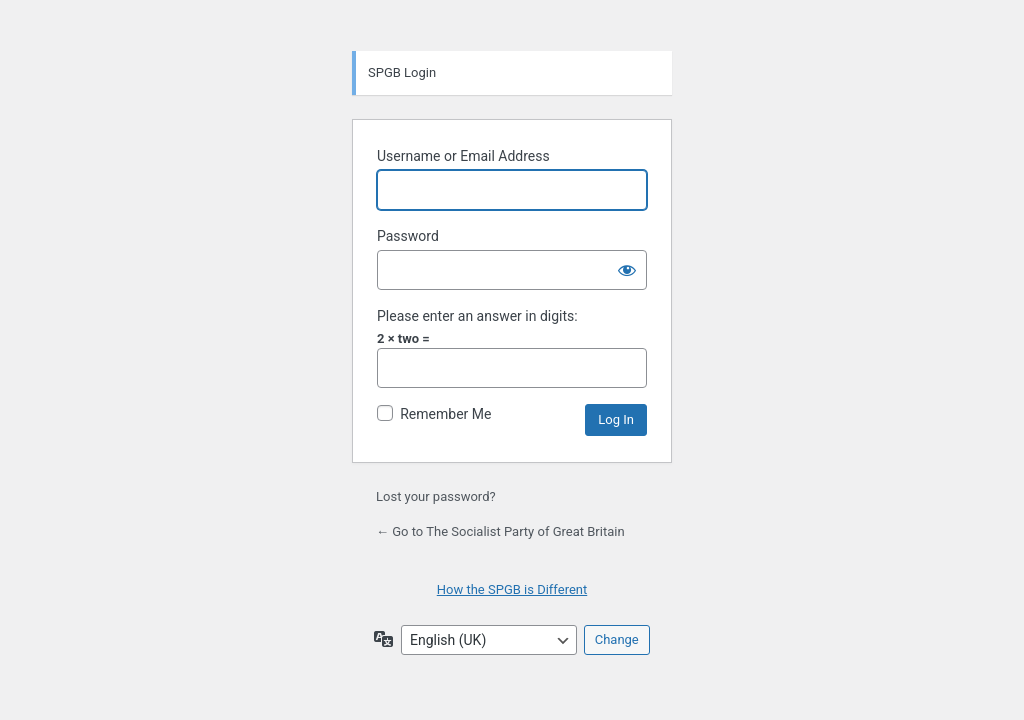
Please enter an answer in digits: (477, 316)
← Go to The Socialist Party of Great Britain (500, 531)
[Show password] (627, 270)
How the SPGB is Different (512, 589)
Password (408, 236)
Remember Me (445, 414)
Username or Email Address (463, 156)
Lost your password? (436, 496)
